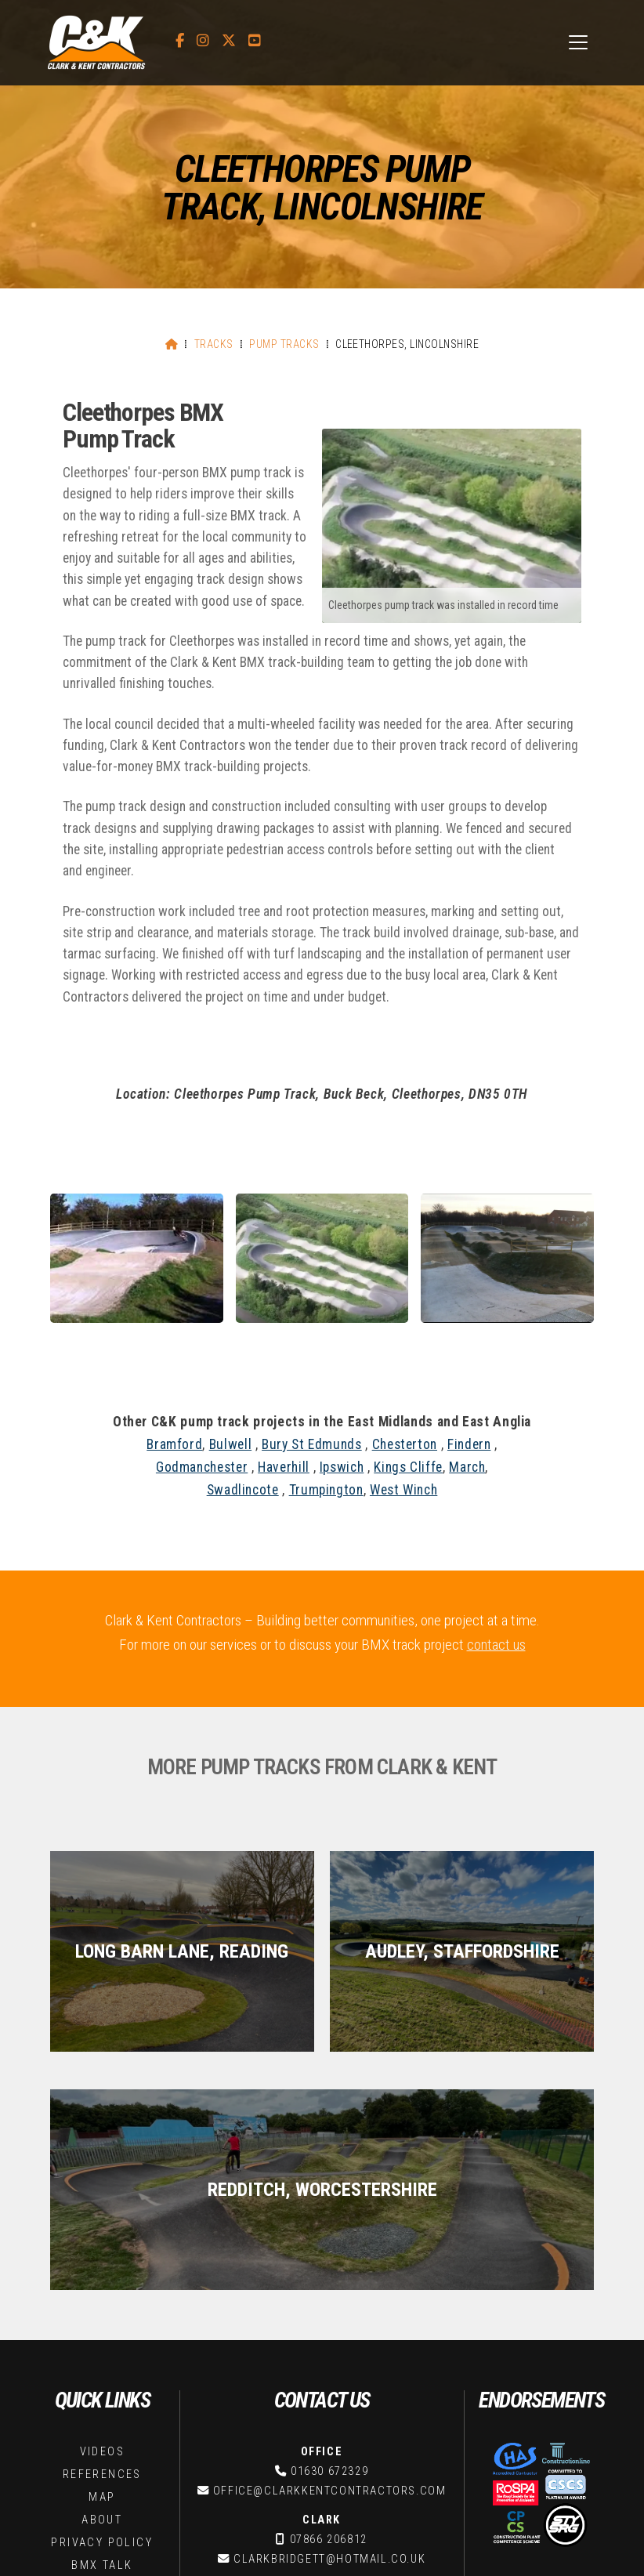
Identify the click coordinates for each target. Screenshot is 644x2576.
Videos (102, 2213)
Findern (468, 1444)
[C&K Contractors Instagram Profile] (203, 41)
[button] (578, 42)
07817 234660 (328, 2437)
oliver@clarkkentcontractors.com (330, 2457)
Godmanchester (202, 1467)
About (101, 2281)
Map (102, 2259)
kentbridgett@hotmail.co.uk (329, 2389)
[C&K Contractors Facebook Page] (179, 41)
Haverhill (283, 1467)
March (467, 1467)
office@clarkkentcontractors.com (330, 2252)
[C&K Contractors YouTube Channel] (254, 41)
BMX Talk (101, 2327)
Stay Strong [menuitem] (490, 2538)
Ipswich (342, 1467)
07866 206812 (328, 2301)
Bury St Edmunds (312, 1444)
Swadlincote (243, 1490)
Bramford (174, 1444)
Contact (102, 2376)
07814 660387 (328, 2369)
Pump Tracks (284, 344)
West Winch (403, 1490)
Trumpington (326, 1490)
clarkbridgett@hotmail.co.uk (329, 2321)
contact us (496, 1645)
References (102, 2236)
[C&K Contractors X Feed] (229, 41)
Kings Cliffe (408, 1467)
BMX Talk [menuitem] (420, 2538)
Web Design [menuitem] (569, 2538)
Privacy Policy (102, 2304)
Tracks (213, 344)
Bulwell (230, 1444)
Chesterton (404, 1444)
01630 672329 (329, 2233)
